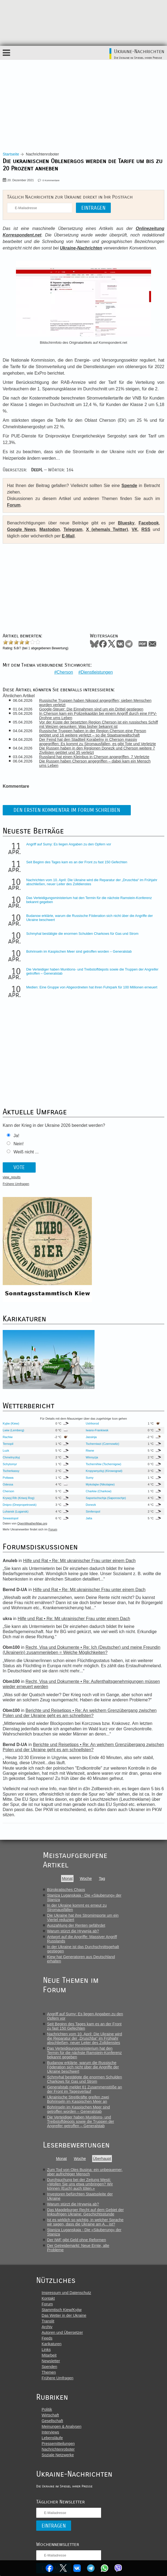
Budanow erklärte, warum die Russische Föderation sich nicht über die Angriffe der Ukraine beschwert (83, 2065)
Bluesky (126, 523)
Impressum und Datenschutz (66, 2291)
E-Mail (68, 536)
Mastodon (49, 529)
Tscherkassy (11, 1469)
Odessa (8, 1483)
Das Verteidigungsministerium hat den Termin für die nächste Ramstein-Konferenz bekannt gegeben (84, 2051)
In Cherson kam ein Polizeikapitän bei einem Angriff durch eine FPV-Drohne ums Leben (99, 714)
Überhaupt (102, 2157)
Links (46, 2348)
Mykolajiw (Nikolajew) (100, 1483)
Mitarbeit (49, 2354)
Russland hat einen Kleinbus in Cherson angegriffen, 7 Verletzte (95, 755)
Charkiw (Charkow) (98, 1490)
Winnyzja (92, 1456)
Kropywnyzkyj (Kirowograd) (104, 1469)
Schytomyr (10, 1463)
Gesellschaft (52, 2420)
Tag (102, 1877)
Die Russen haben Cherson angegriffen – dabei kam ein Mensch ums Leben (95, 762)
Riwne (90, 1449)
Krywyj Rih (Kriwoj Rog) (19, 1496)
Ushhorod (92, 1422)
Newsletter (51, 2360)
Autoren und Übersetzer (62, 2331)
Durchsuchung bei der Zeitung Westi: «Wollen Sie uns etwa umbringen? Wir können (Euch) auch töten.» (80, 2182)
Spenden (49, 2365)
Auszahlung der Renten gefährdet (76, 1924)
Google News (21, 529)
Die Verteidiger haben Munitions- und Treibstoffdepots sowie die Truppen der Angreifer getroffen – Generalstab (80, 2120)
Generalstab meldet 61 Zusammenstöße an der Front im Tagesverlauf (84, 2088)
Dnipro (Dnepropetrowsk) (19, 1503)
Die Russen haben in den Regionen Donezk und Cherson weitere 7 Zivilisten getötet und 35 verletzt (98, 749)
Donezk (91, 1503)
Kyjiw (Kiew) (11, 1422)
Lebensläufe (52, 2437)
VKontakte (77, 2568)
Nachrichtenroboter (58, 2448)
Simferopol (93, 1510)
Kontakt (48, 2297)
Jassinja (91, 1436)
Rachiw (8, 1436)
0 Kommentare (50, 180)
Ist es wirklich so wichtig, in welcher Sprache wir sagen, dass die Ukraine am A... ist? (85, 2221)
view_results (12, 1176)
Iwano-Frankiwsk (97, 1429)
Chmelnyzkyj (11, 1456)
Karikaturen (52, 2343)
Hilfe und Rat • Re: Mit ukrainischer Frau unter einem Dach (79, 1559)
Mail (152, 644)
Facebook (49, 2568)
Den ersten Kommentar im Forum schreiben (67, 809)
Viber (119, 2568)
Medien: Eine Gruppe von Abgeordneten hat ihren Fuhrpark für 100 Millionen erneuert (91, 986)
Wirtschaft (50, 2414)
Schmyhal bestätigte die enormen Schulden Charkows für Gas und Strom (82, 932)
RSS (145, 529)
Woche (86, 1877)
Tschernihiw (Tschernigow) (103, 1463)
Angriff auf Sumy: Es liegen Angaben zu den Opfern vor (68, 843)
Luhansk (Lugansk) (15, 1510)
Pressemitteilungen (58, 2442)
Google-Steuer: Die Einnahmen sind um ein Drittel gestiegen (92, 708)
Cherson (65, 671)
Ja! (16, 1134)
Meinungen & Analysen (61, 2425)
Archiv (47, 2326)
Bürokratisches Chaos (66, 1888)
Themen (49, 2371)
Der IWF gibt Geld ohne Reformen (76, 2239)
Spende (129, 485)
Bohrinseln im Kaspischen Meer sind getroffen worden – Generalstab (79, 950)
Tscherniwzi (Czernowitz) (102, 1442)
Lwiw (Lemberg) (13, 1429)
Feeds (47, 2337)
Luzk (6, 1449)
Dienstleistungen (97, 671)
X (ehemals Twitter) (107, 529)
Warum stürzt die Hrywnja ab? (73, 1930)
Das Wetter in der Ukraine (64, 2314)
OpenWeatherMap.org (32, 1522)
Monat (67, 1877)
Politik (47, 2408)
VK (135, 529)
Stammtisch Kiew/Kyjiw (62, 2308)
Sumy (89, 1476)
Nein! (19, 1142)
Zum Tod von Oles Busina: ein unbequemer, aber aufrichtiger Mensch (85, 2170)
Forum (14, 505)
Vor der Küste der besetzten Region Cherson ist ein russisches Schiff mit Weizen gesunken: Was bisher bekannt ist (99, 723)
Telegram (91, 2568)
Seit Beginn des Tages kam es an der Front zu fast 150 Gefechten (76, 861)
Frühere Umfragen (16, 1183)
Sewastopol (10, 1517)
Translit (48, 2320)
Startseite (11, 154)
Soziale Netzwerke (58, 2454)
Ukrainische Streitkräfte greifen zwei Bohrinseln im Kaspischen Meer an (78, 2098)
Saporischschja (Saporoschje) (106, 1496)
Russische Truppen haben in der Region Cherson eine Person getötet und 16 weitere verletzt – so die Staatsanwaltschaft (93, 731)
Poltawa (8, 1476)
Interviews (50, 2431)
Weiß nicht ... (26, 1150)
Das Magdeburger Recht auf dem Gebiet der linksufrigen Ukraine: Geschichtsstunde (85, 2211)
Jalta (89, 1517)
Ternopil (8, 1442)
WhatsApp (105, 2568)
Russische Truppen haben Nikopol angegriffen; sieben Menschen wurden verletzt (96, 701)
